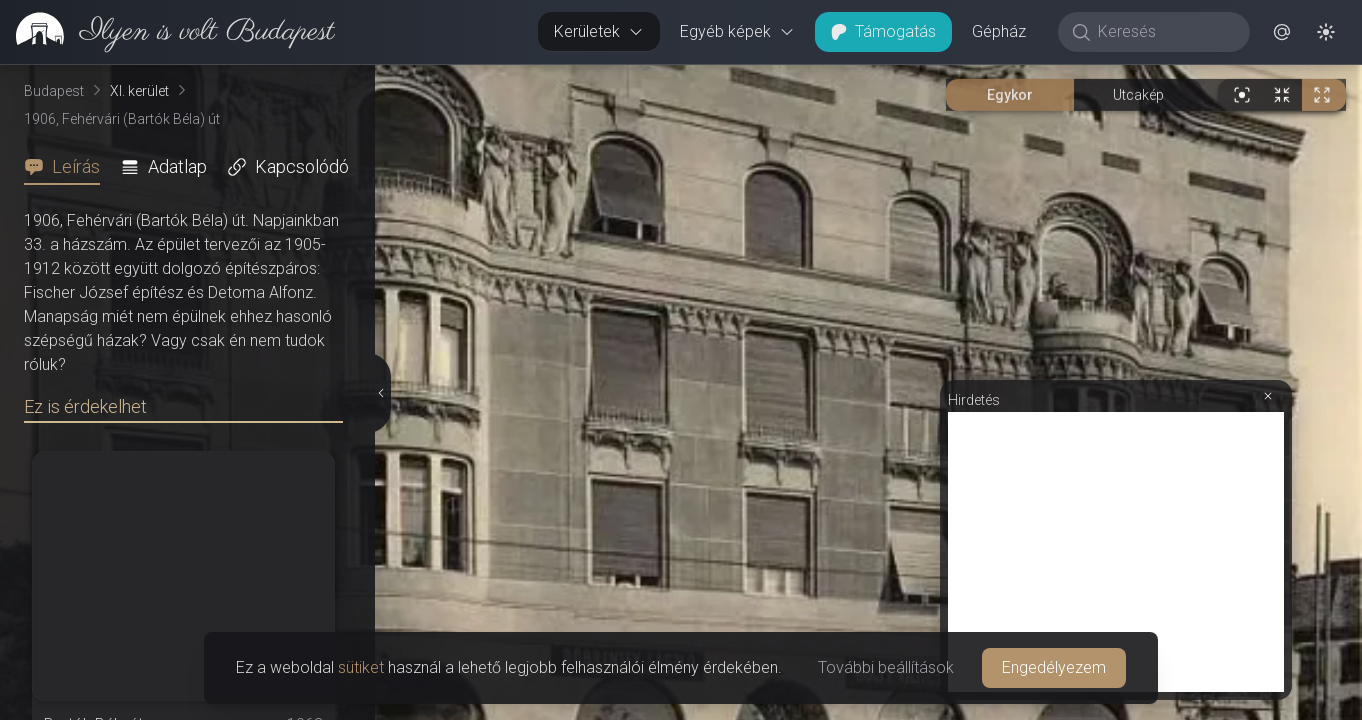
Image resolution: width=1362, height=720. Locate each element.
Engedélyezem (1054, 667)
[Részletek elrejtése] (381, 393)
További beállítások (886, 667)
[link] (167, 32)
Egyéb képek (737, 31)
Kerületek (599, 31)
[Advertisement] (1116, 552)
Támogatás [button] (883, 31)
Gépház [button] (999, 31)
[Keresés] (1164, 32)
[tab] (68, 167)
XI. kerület (139, 91)
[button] (1282, 32)
